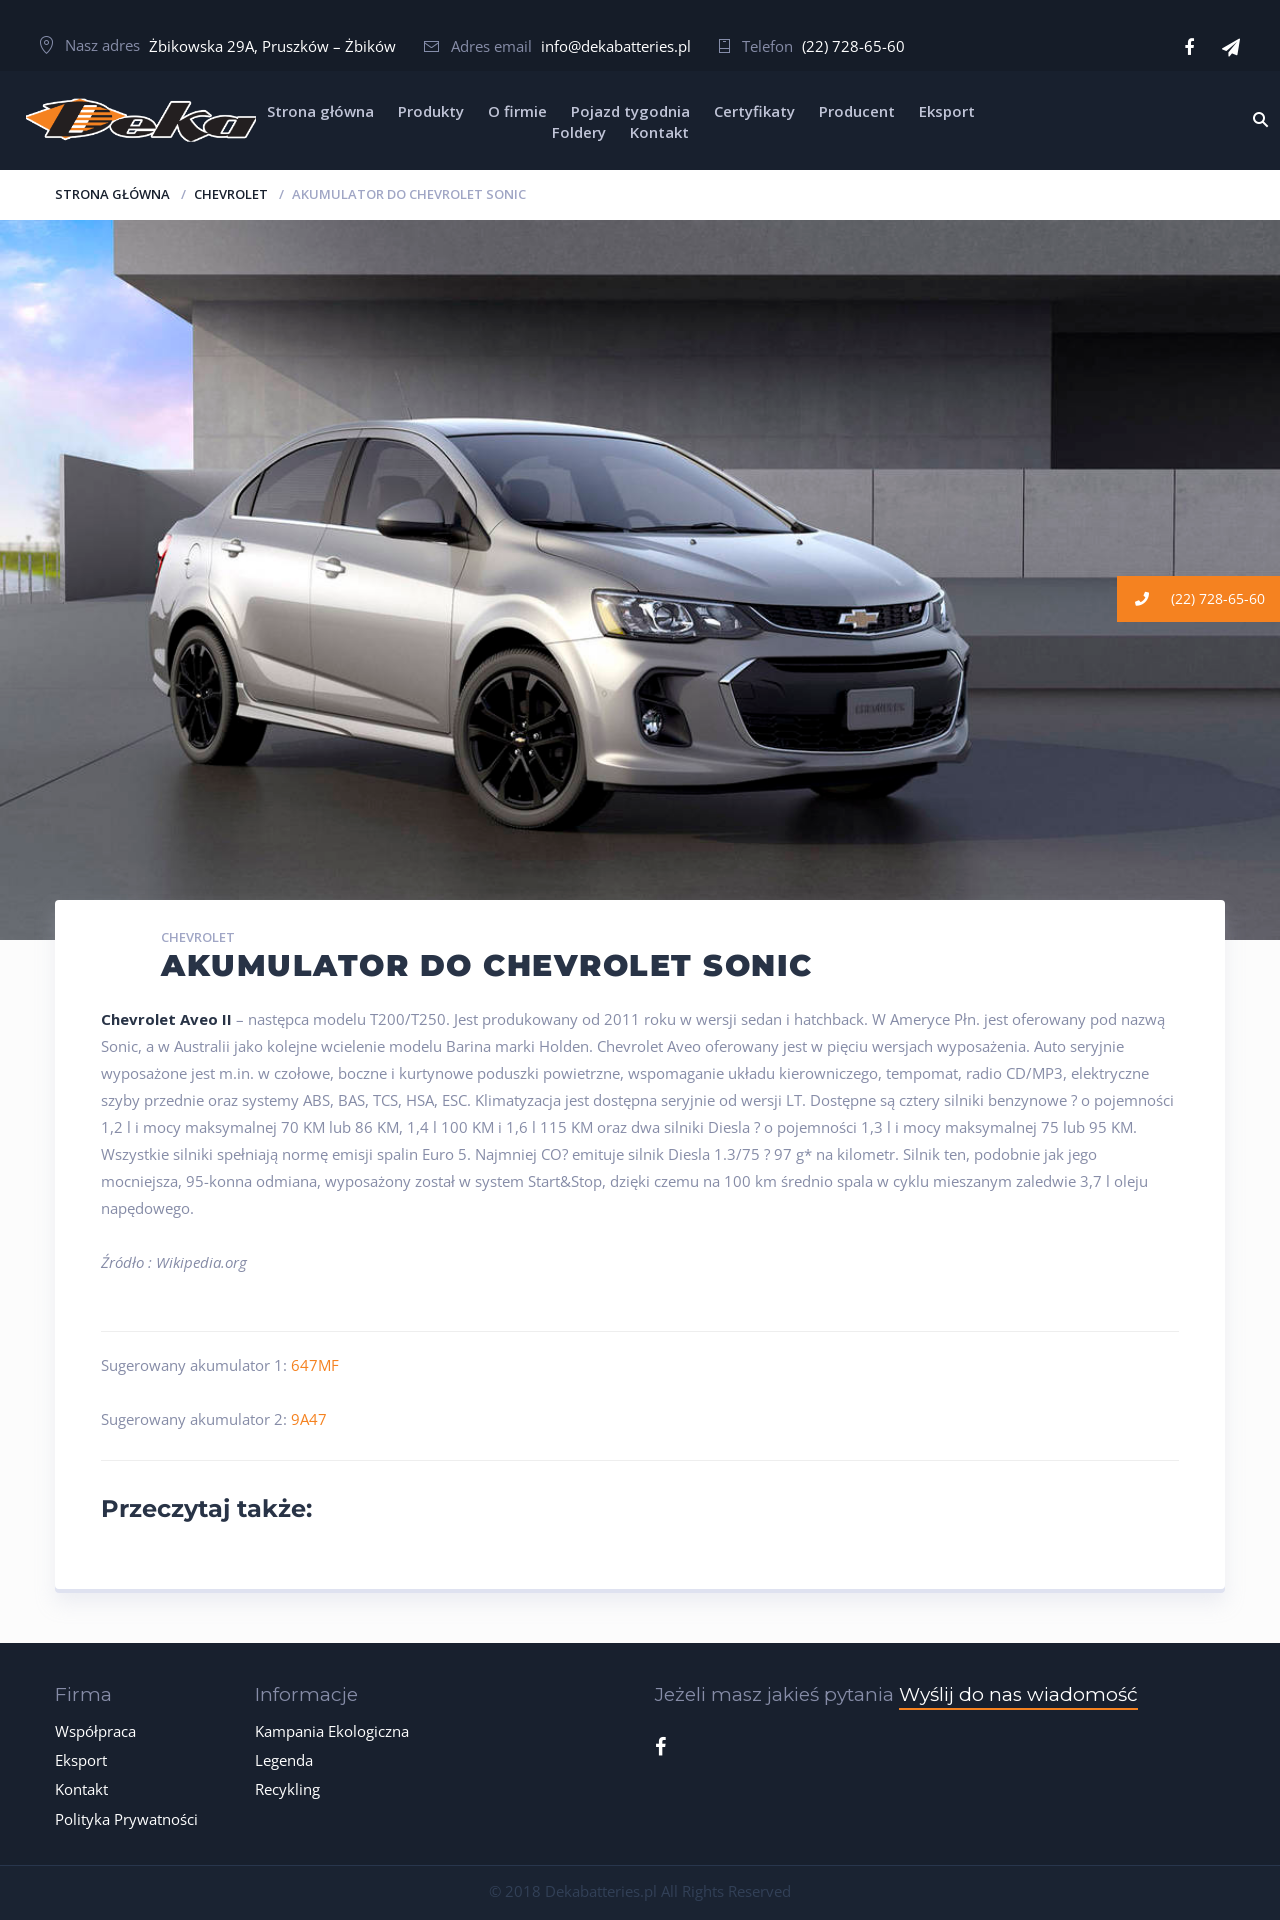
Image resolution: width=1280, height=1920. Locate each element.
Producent (857, 111)
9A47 (309, 1419)
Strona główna (320, 111)
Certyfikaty (754, 111)
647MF (315, 1365)
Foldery (579, 132)
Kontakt (659, 132)
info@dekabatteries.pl (616, 46)
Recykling (287, 1789)
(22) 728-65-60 (853, 46)
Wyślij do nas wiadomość (1018, 1694)
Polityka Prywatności (126, 1819)
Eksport (947, 111)
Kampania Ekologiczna (332, 1731)
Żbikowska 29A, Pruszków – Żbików (272, 46)
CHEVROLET (231, 194)
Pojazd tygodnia (630, 111)
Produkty (431, 111)
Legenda (284, 1760)
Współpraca (95, 1731)
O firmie (517, 111)
